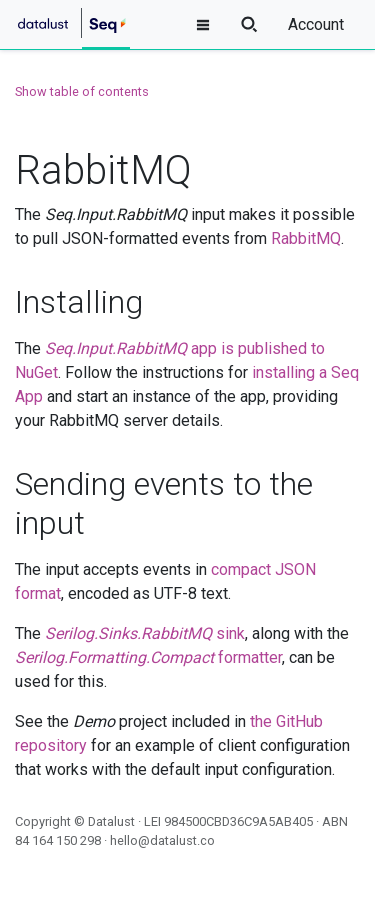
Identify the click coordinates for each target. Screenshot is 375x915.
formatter (148, 657)
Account (316, 24)
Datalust (111, 821)
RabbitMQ (306, 238)
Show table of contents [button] (82, 91)
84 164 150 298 (58, 840)
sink (145, 633)
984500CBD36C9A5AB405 (238, 821)
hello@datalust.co (162, 840)
